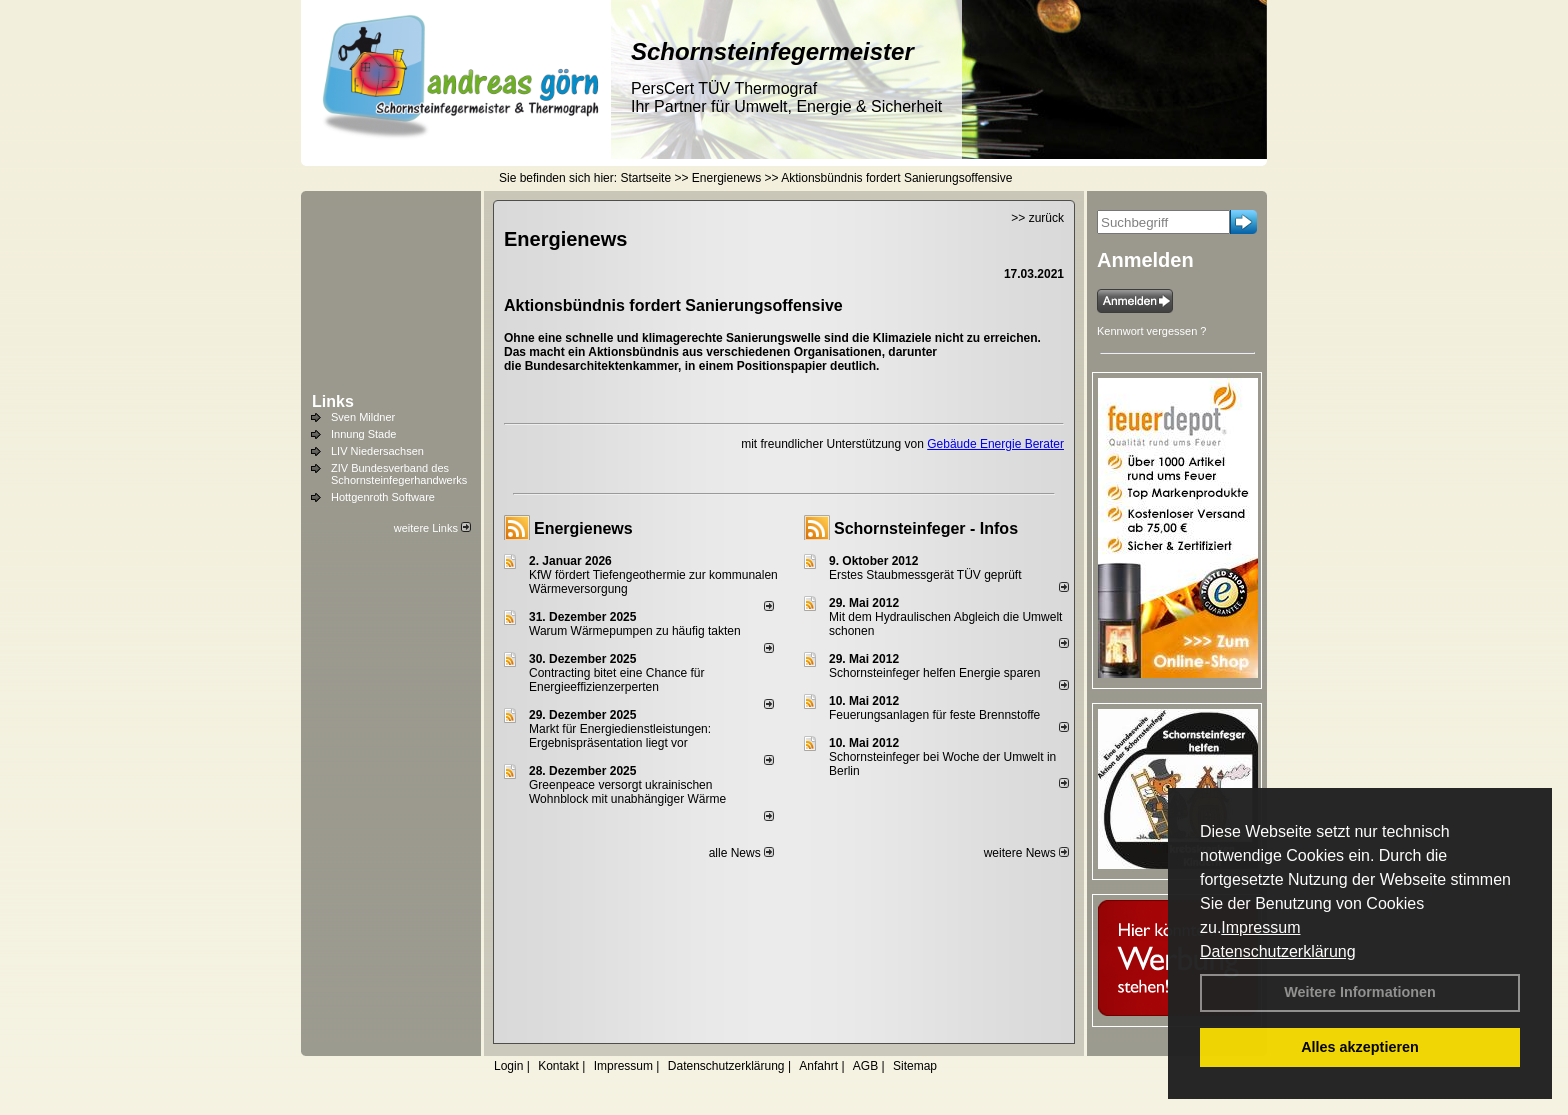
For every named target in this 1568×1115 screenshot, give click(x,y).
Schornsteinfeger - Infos (926, 528)
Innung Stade (363, 434)
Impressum (1260, 927)
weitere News (1026, 853)
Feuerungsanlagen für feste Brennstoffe (934, 715)
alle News (741, 853)
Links (333, 401)
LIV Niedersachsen (377, 451)
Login (508, 1066)
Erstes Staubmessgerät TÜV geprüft (925, 575)
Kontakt (558, 1066)
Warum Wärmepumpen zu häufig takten (635, 631)
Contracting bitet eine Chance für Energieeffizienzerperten (616, 680)
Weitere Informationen (1360, 992)
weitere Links (432, 528)
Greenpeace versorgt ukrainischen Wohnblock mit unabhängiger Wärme (627, 792)
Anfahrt (818, 1066)
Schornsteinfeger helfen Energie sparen (934, 673)
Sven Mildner (363, 417)
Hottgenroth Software (383, 497)
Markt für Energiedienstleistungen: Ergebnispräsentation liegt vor (620, 736)
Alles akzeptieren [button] (1360, 1047)
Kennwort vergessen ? (1151, 331)
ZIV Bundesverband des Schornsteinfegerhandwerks (399, 474)
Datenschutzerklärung (1278, 951)
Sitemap (915, 1066)
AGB (865, 1066)
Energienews (583, 528)
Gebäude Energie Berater (995, 444)
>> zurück (1037, 218)
